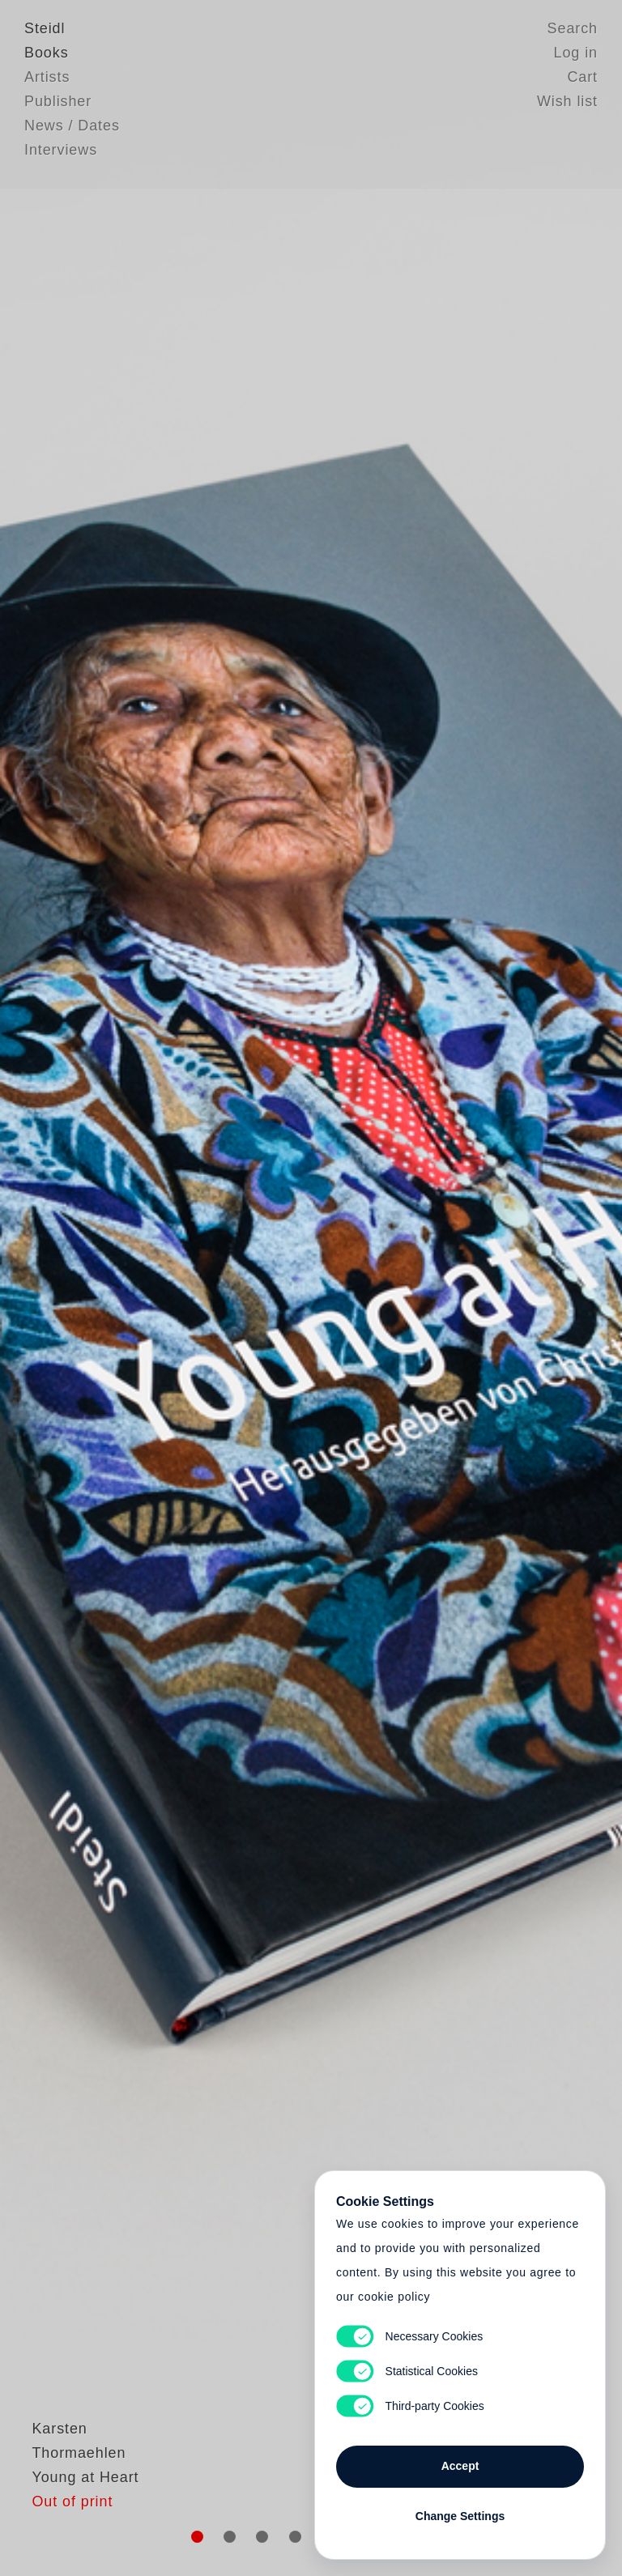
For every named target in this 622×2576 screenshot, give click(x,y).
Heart (201, 1287)
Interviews (60, 150)
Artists (47, 77)
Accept (460, 2462)
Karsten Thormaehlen (101, 2491)
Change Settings (460, 2512)
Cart (582, 77)
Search (572, 28)
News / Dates (72, 125)
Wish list (567, 101)
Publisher (58, 101)
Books (46, 53)
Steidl (44, 28)
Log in (576, 53)
